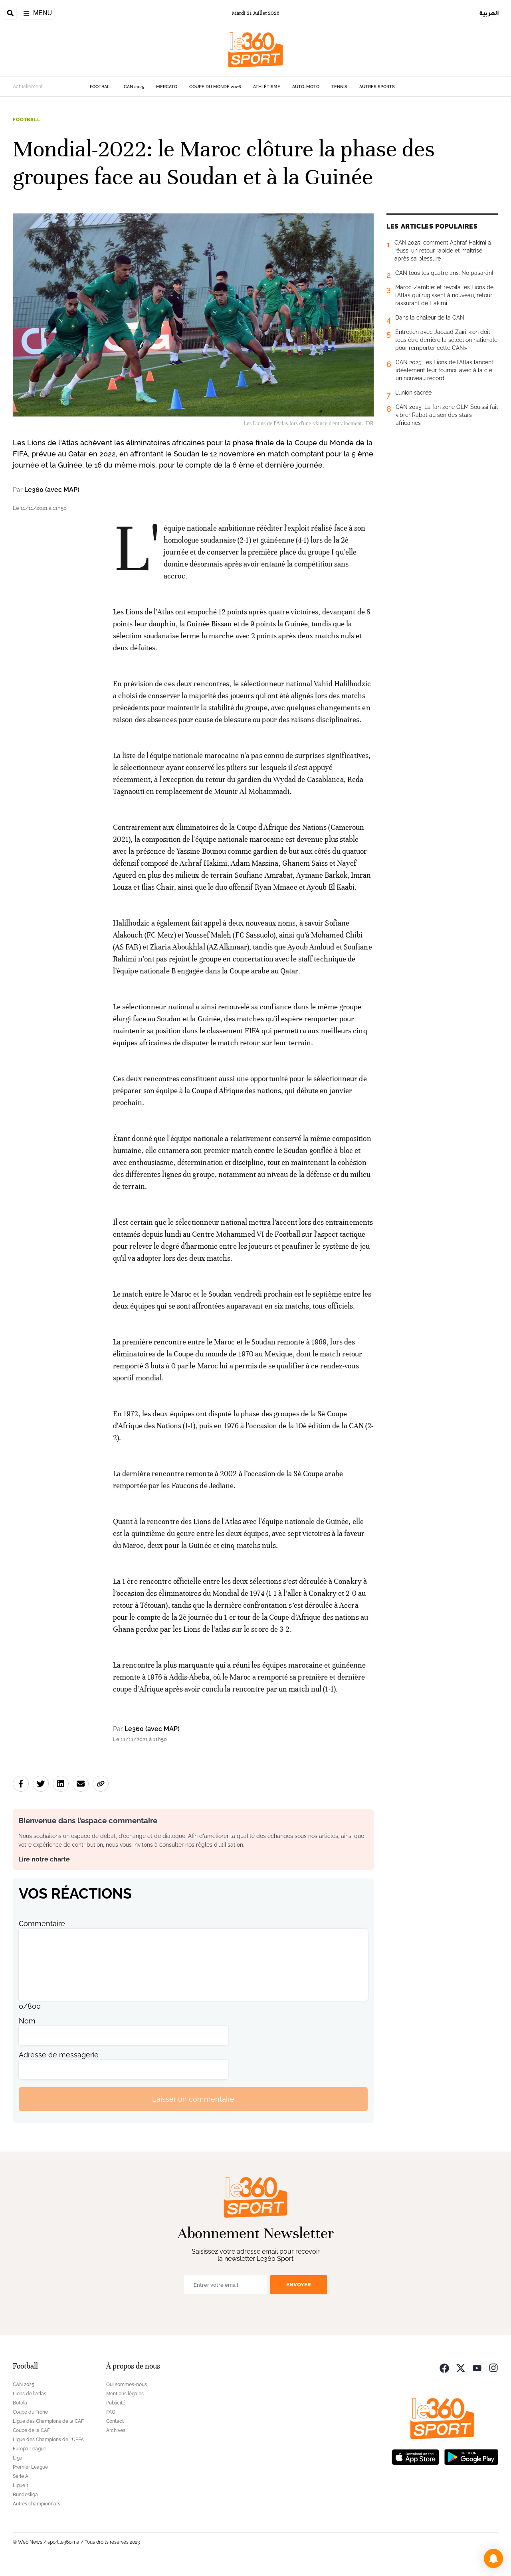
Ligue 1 (20, 2485)
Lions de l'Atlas (29, 2393)
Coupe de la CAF (31, 2430)
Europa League (29, 2449)
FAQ (110, 2412)
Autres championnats (36, 2504)
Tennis (339, 86)
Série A (20, 2476)
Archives (115, 2430)
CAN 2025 (134, 86)
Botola (20, 2403)
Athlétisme (266, 86)
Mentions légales (125, 2393)
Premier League (30, 2467)
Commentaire (42, 1923)
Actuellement (28, 86)
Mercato (166, 86)
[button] (493, 2558)
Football (101, 86)
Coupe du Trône (30, 2412)
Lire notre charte (44, 1859)
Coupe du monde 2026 (215, 86)
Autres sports (377, 86)
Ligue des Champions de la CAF (48, 2421)
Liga (17, 2458)
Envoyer (298, 2285)
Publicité (115, 2403)
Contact (115, 2421)
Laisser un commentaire (193, 2099)
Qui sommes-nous (126, 2384)
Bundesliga (25, 2494)
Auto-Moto (305, 86)
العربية (489, 13)
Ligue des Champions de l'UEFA (48, 2439)
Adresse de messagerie (59, 2055)
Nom (27, 2021)
